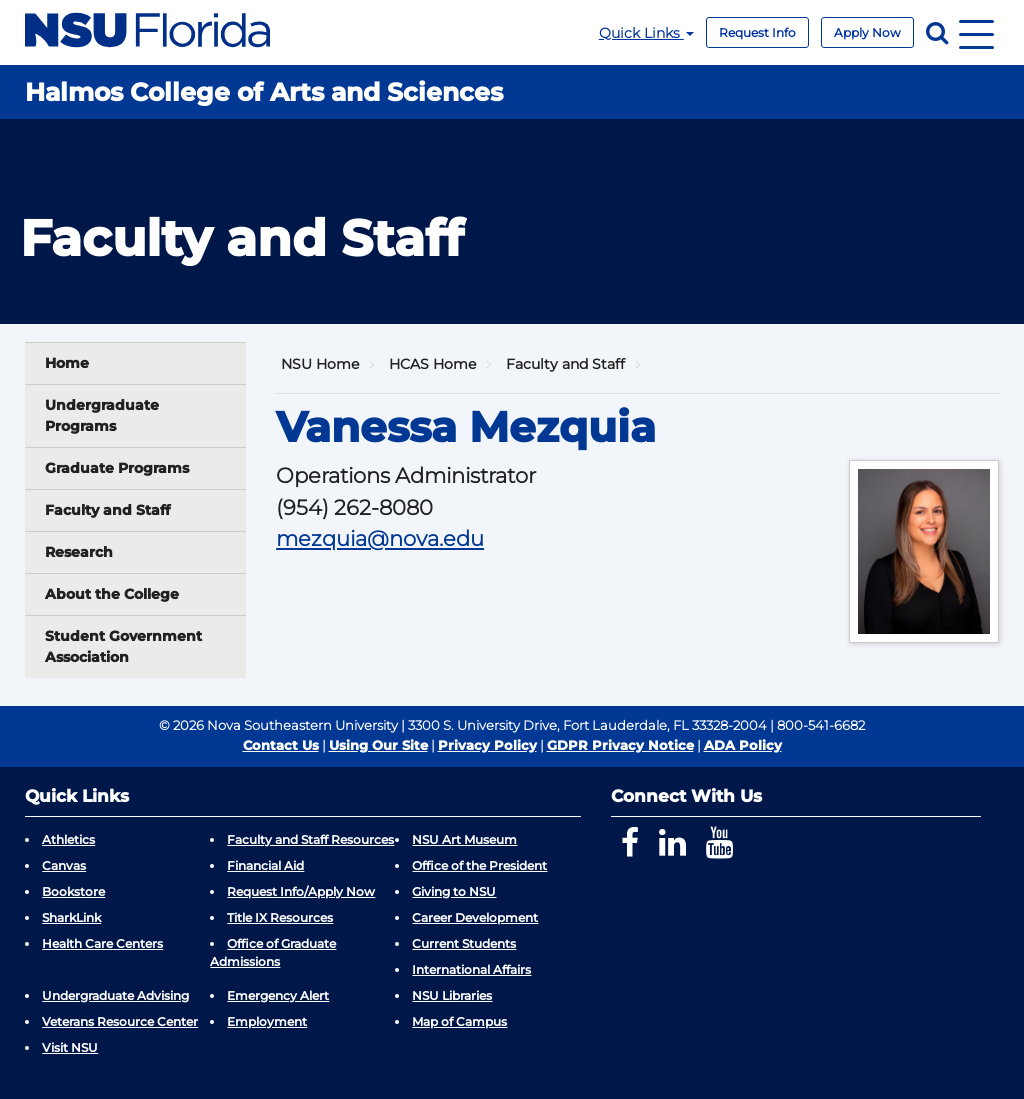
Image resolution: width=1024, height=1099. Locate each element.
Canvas (64, 865)
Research (79, 552)
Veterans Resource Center (120, 1021)
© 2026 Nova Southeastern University (278, 725)
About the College (112, 594)
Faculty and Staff (107, 510)
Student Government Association (123, 646)
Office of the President (479, 865)
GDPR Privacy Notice (620, 745)
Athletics (68, 839)
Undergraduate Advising (115, 995)
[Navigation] (976, 32)
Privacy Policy (487, 745)
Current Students (464, 943)
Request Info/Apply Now (301, 891)
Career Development (475, 917)
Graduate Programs (117, 468)
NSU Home (320, 364)
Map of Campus (459, 1021)
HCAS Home (432, 364)
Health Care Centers (102, 943)
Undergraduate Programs (102, 415)
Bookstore (73, 891)
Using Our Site (378, 745)
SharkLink (71, 917)
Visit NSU (70, 1047)
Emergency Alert (278, 995)
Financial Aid (265, 865)
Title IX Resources (280, 917)
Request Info (757, 32)
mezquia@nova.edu (380, 538)
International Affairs (471, 969)
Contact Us (281, 745)
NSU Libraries (452, 995)
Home (67, 363)
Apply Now (867, 32)
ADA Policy (743, 745)
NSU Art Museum (464, 839)
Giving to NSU (454, 891)
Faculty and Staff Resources (310, 839)
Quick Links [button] (646, 33)
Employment (267, 1021)
